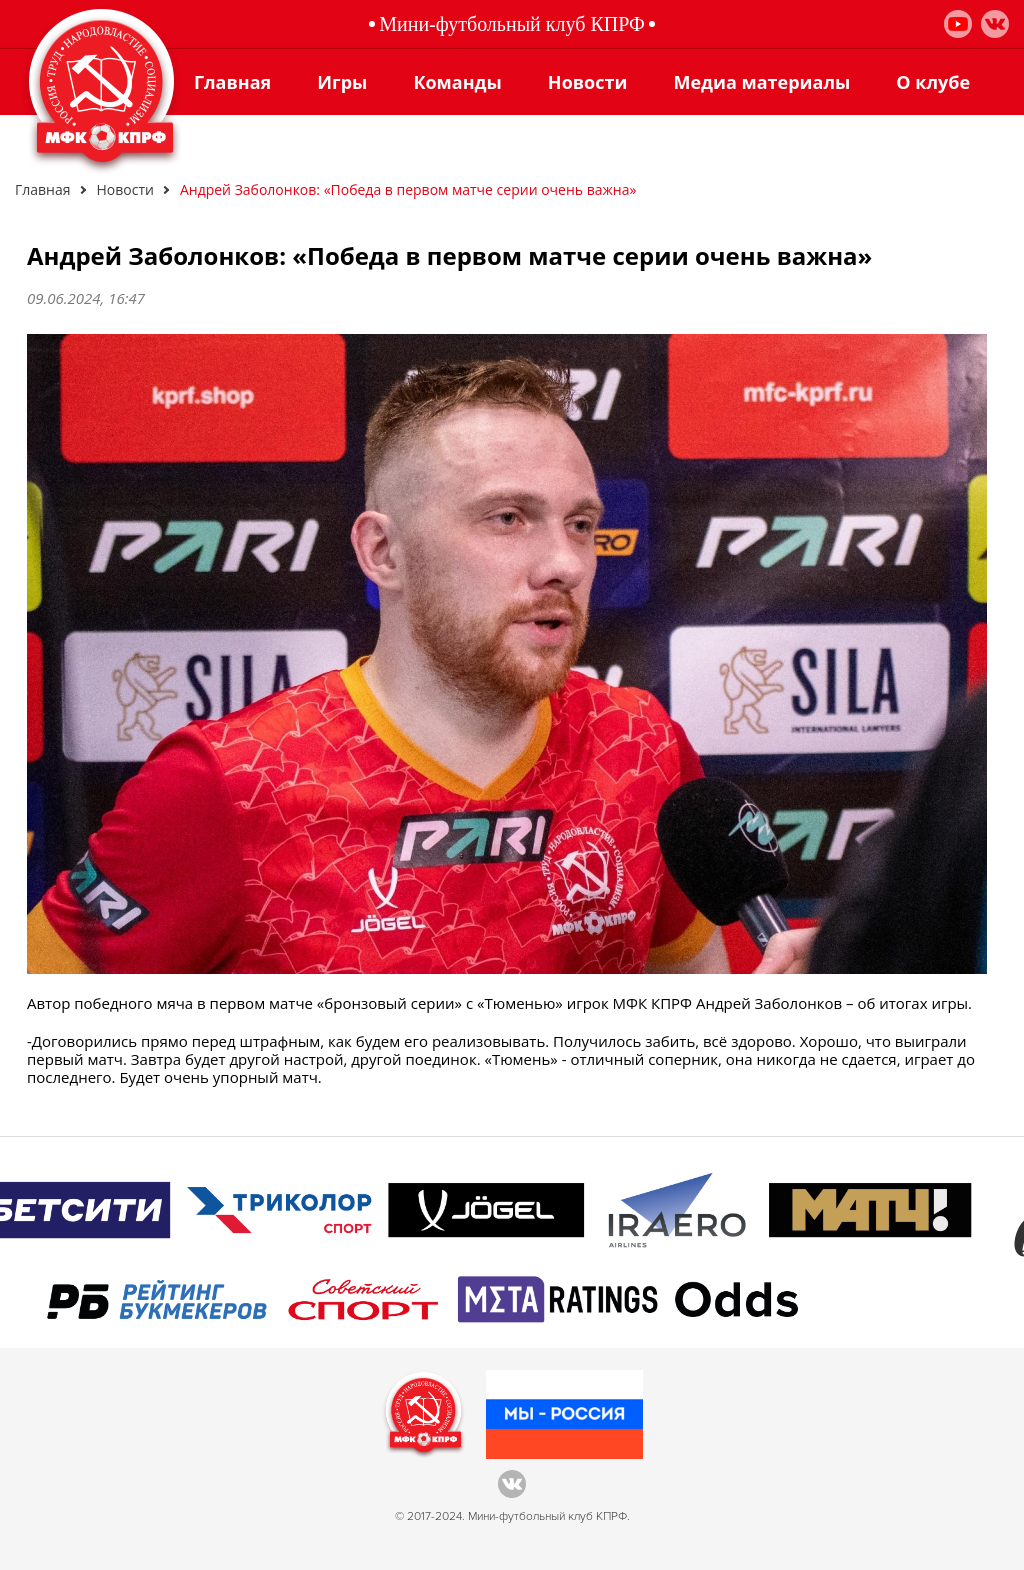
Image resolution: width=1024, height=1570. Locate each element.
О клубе (933, 82)
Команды (457, 82)
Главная (232, 82)
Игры (342, 82)
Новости (588, 82)
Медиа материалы (761, 82)
